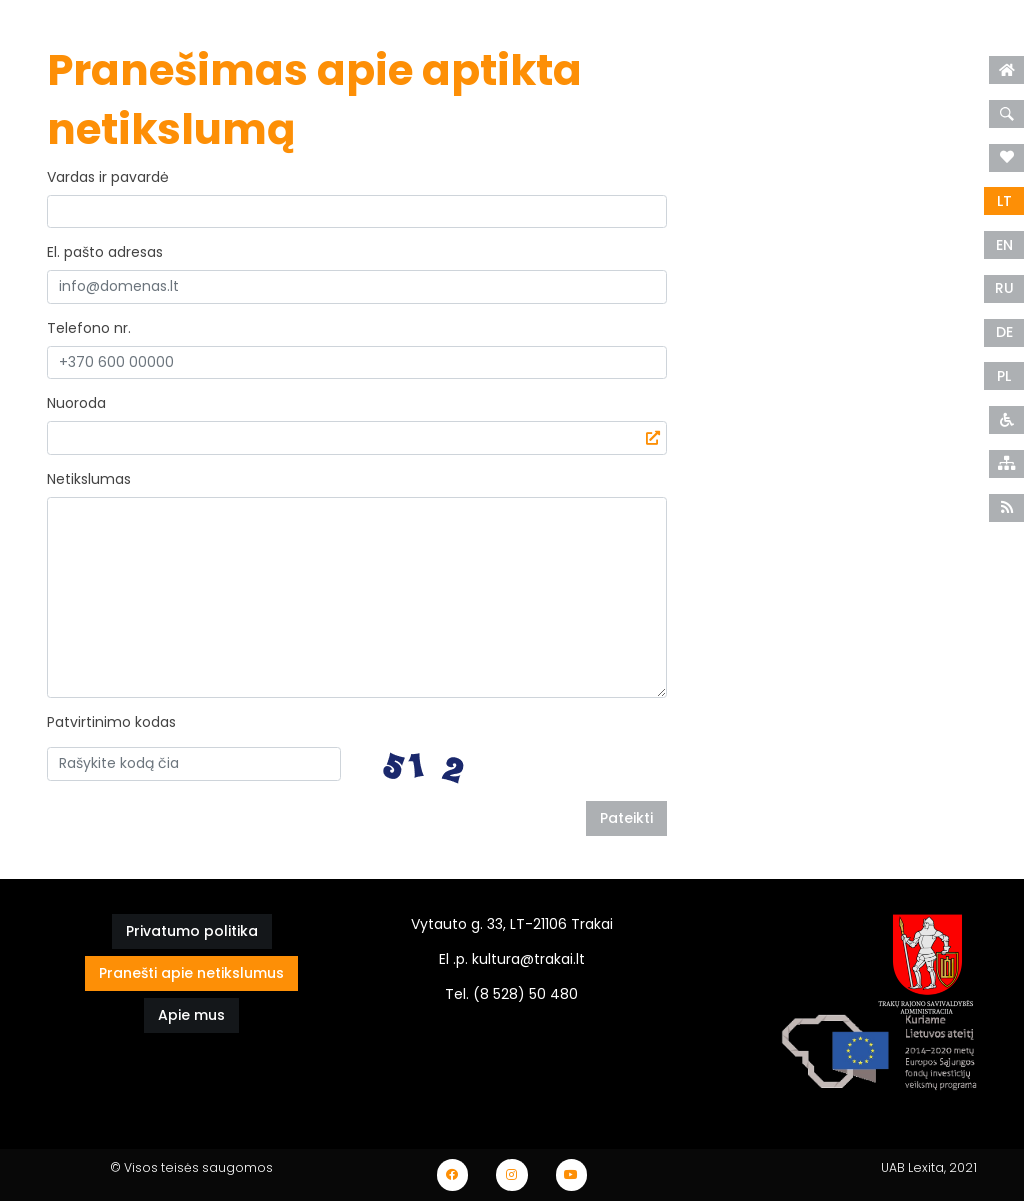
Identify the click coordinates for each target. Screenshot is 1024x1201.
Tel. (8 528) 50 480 (511, 994)
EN (1004, 245)
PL (1004, 376)
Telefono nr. (89, 328)
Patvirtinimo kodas (111, 722)
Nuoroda (76, 403)
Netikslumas (89, 479)
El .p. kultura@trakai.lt (512, 959)
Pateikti (626, 818)
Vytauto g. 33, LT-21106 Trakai (512, 924)
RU (1004, 288)
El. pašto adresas (105, 252)
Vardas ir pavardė (108, 177)
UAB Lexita (912, 1167)
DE (1004, 332)
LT (1004, 201)
